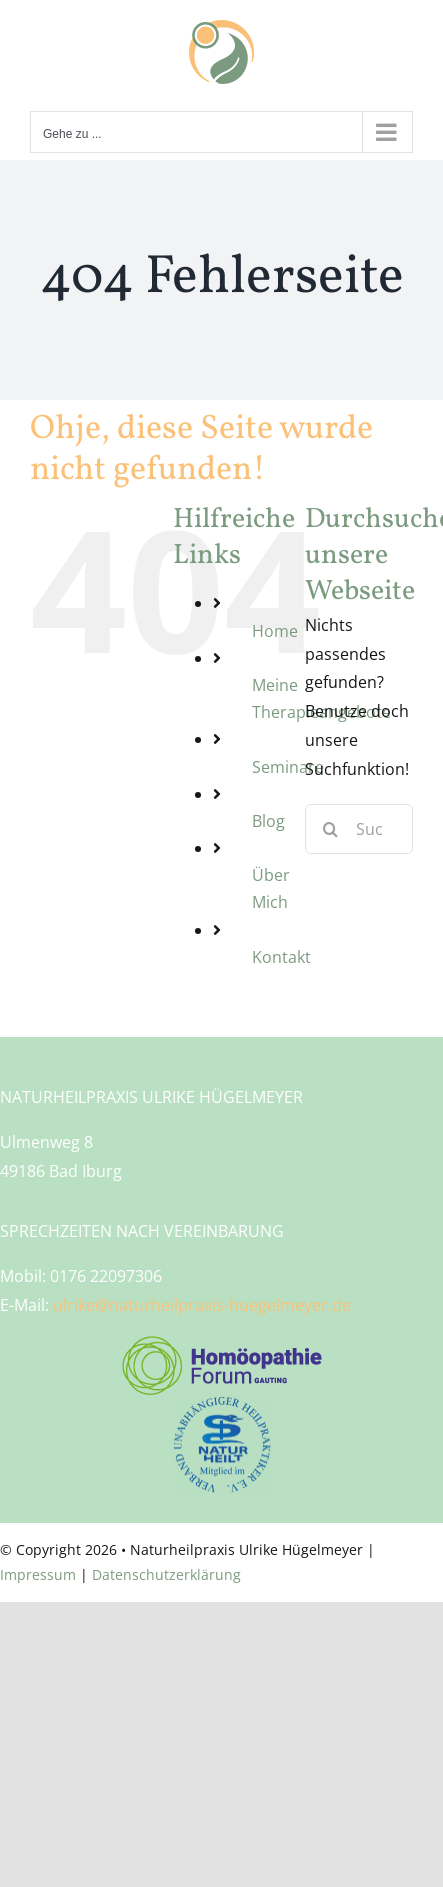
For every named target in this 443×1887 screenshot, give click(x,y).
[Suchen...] (359, 829)
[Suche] (330, 829)
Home (275, 631)
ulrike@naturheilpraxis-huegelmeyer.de (202, 1305)
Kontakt (281, 957)
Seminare (288, 767)
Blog (268, 821)
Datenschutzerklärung (166, 1574)
